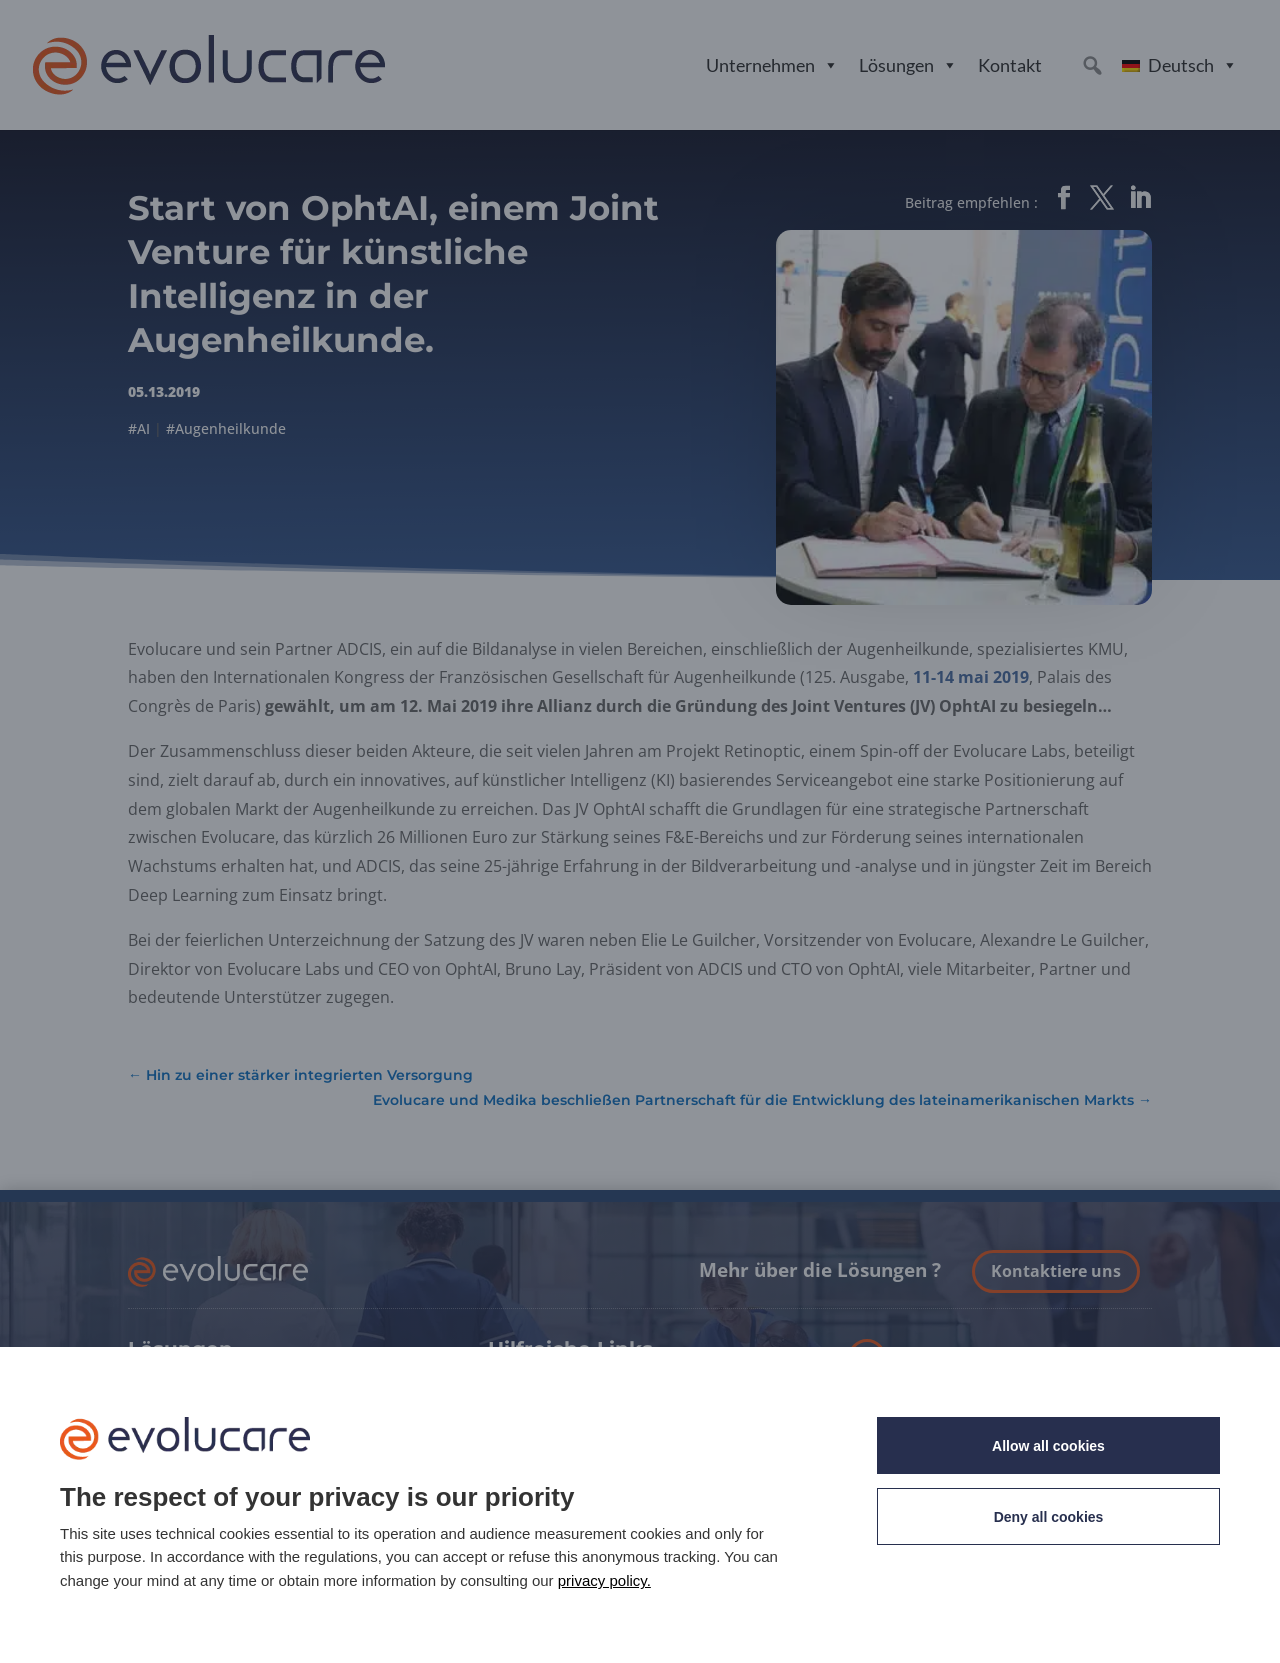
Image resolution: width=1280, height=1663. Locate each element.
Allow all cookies (1048, 1446)
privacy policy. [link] (604, 1580)
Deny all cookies (1049, 1517)
